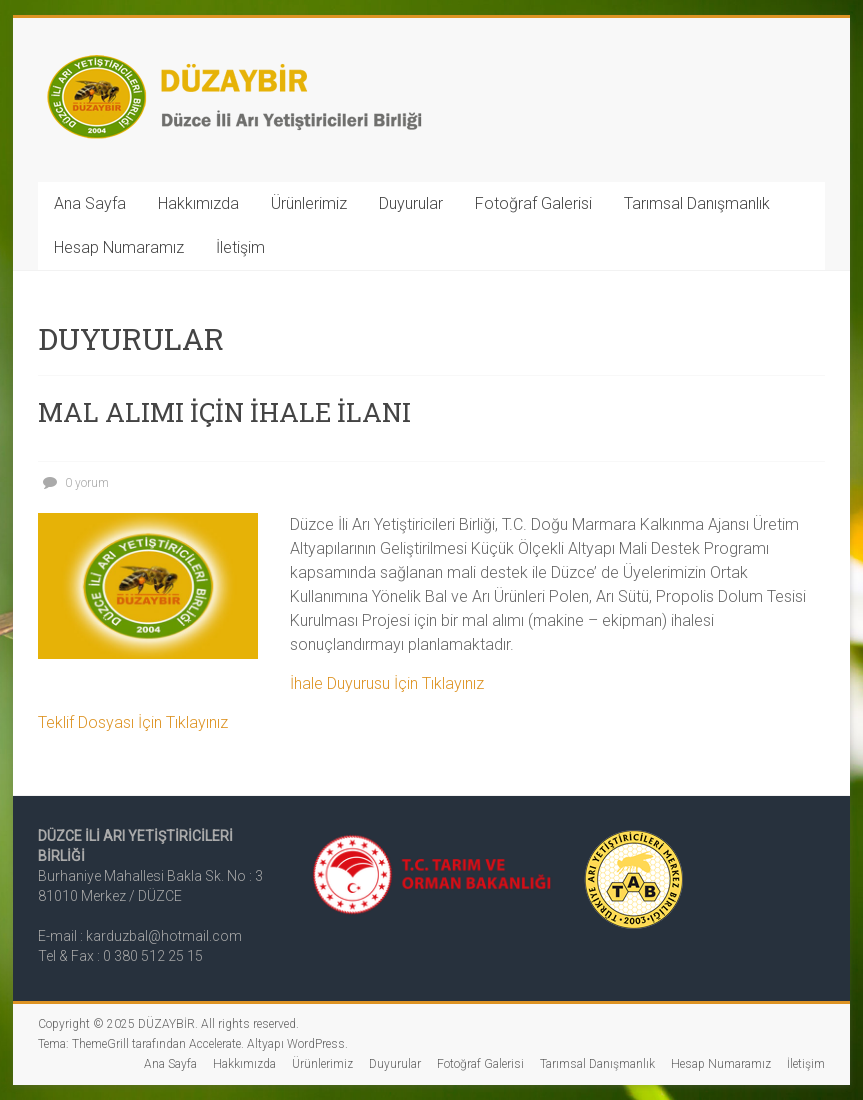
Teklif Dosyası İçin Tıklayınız (133, 722)
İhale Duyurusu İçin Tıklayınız (387, 683)
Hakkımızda (198, 203)
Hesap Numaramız (119, 247)
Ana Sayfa (90, 203)
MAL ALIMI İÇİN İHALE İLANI (224, 412)
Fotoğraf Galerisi (533, 203)
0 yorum (73, 483)
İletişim (240, 247)
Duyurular (411, 203)
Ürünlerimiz (309, 203)
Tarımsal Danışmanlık (697, 203)
